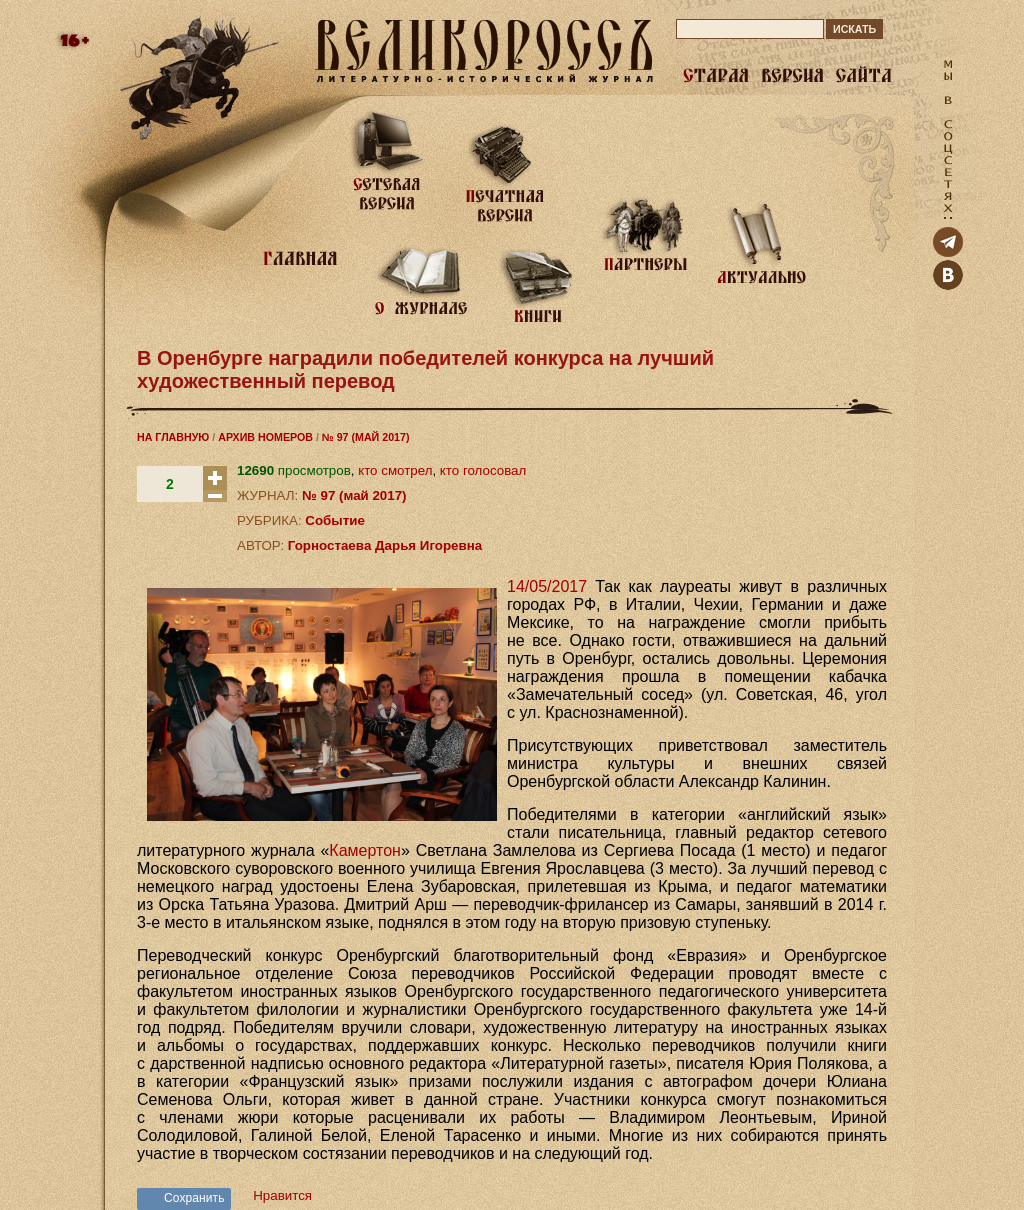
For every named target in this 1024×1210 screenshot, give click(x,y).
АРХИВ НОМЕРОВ (265, 437)
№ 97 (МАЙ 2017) (366, 437)
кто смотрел (395, 470)
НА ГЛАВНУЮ (173, 437)
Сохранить (194, 1198)
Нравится (282, 1195)
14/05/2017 (547, 586)
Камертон (365, 850)
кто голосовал (483, 470)
